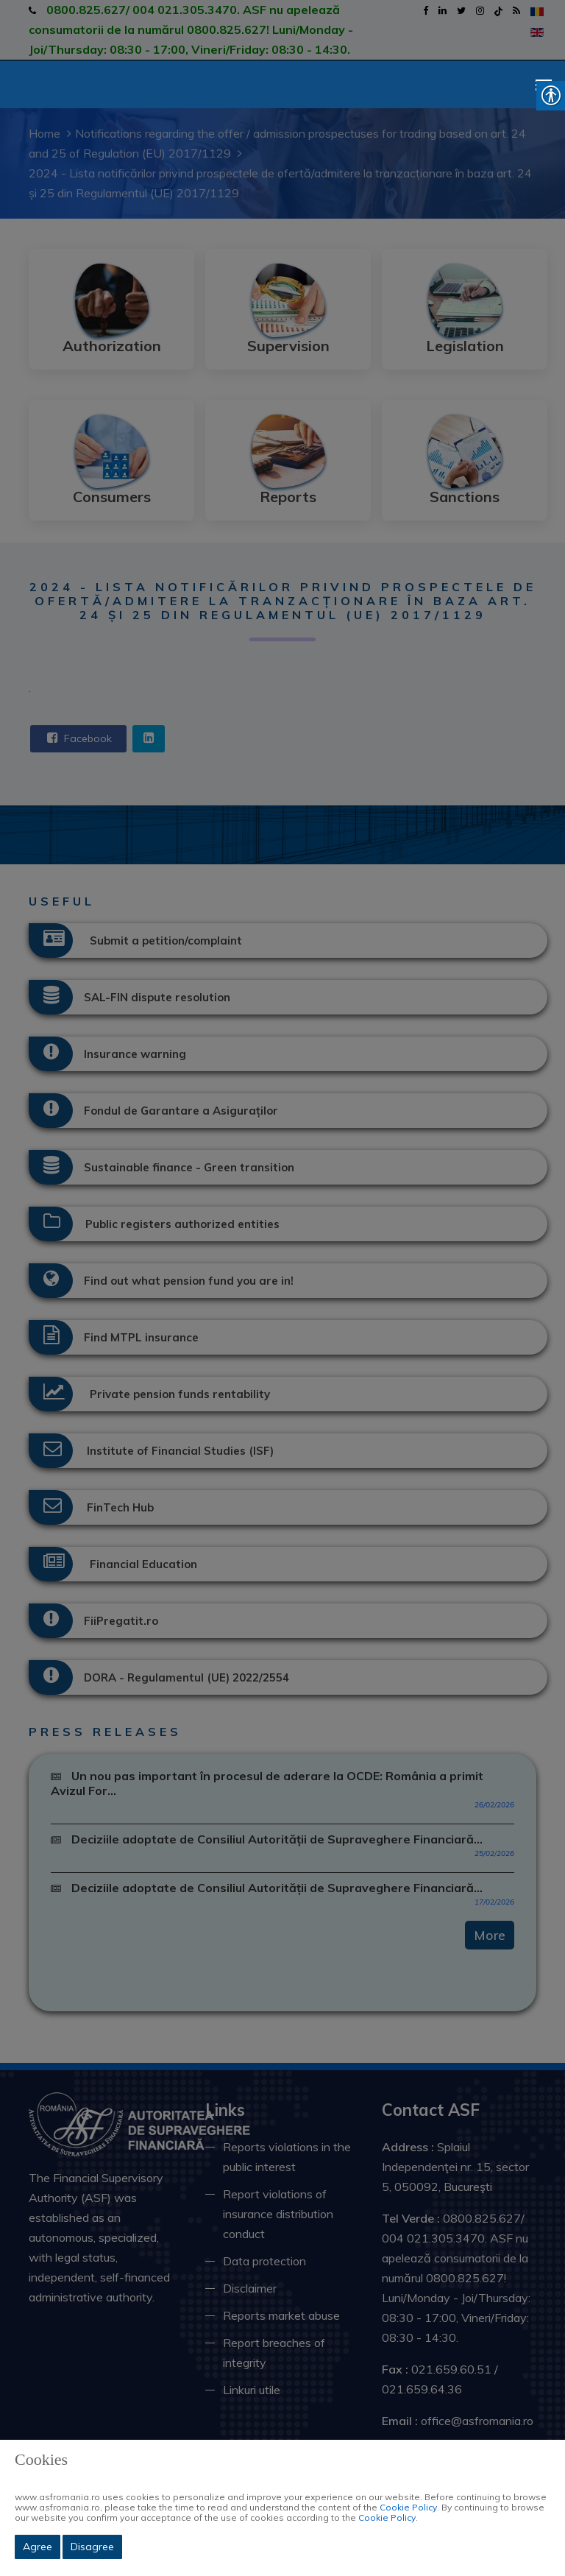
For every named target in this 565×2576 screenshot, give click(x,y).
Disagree (92, 2546)
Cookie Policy (408, 2507)
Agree (37, 2546)
